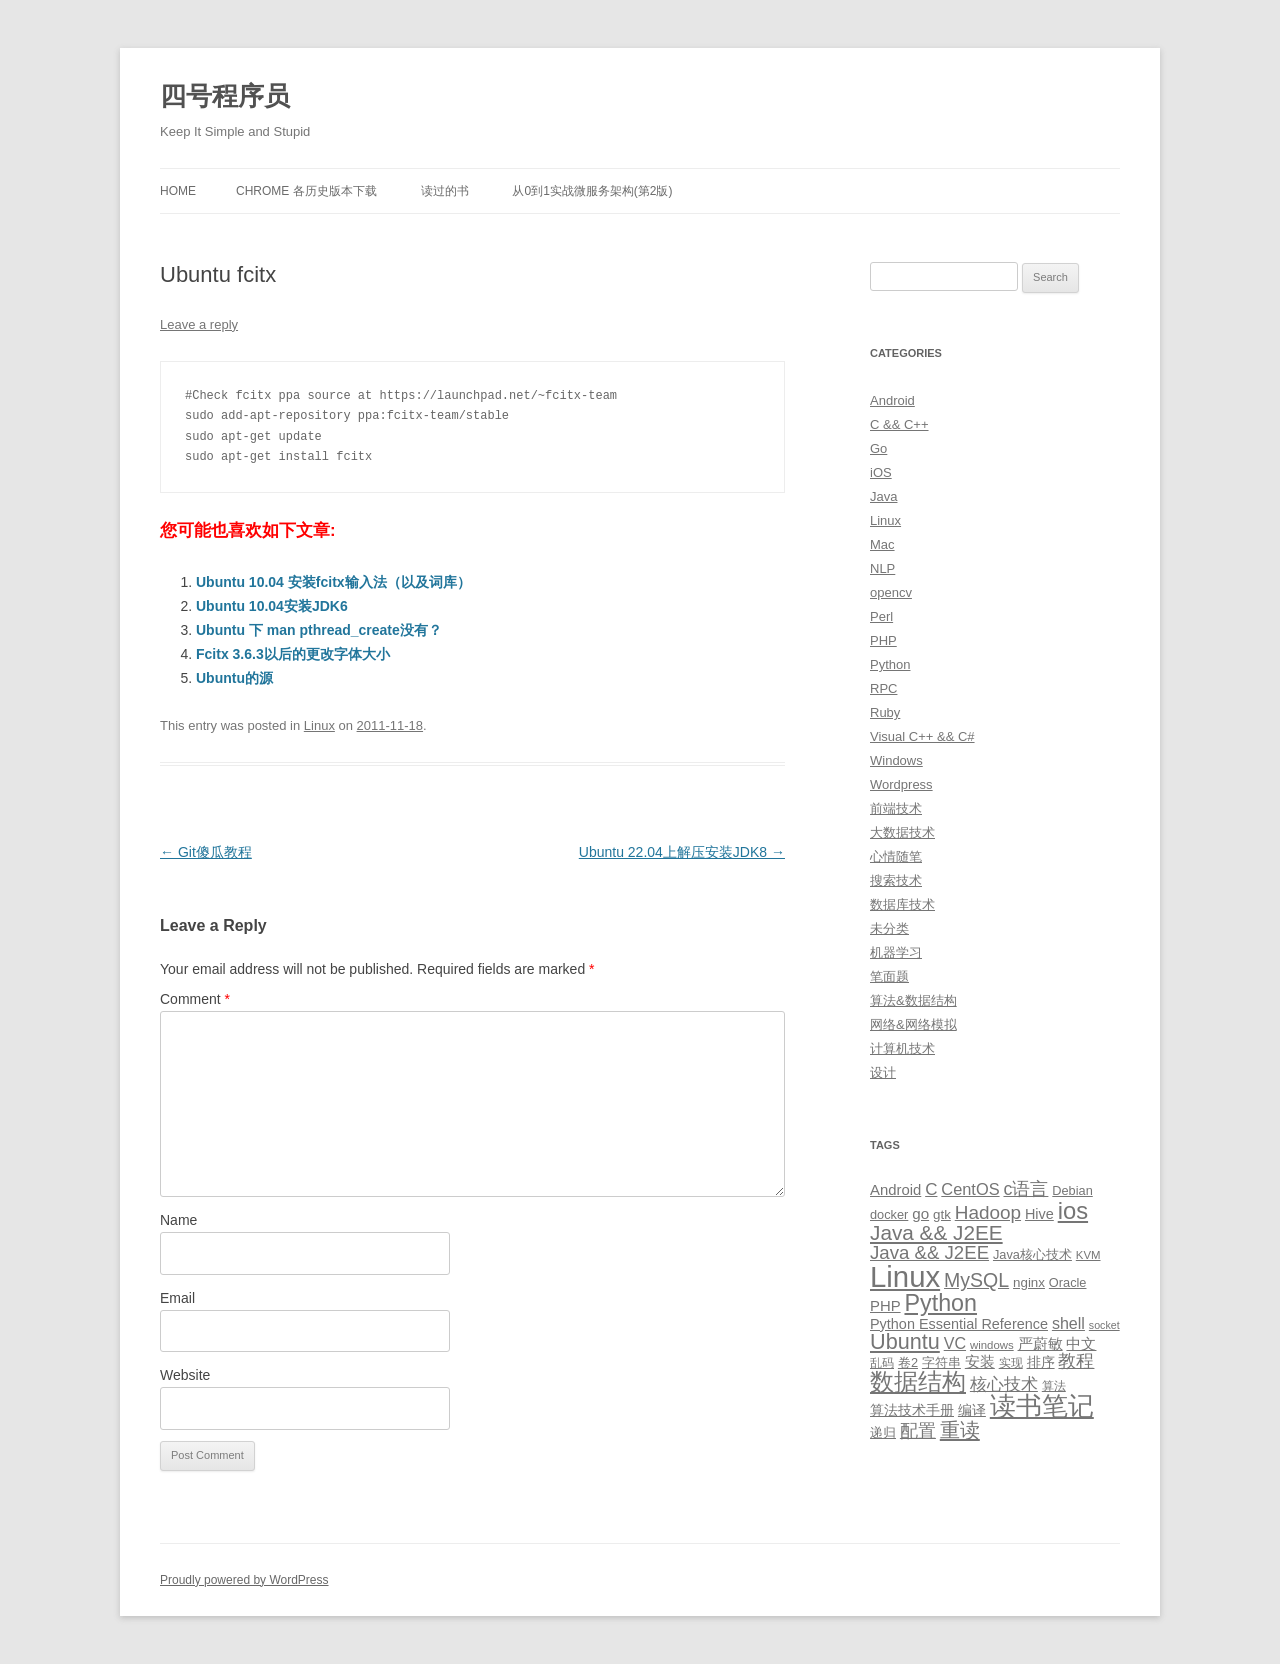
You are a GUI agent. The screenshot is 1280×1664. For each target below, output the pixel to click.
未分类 (889, 928)
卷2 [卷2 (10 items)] (908, 1362)
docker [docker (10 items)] (889, 1214)
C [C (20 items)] (931, 1189)
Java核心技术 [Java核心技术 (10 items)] (1032, 1254)
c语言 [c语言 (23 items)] (1025, 1189)
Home (178, 191)
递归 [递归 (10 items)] (883, 1432)
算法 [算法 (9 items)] (1054, 1386)
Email (177, 1298)
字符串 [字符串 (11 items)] (941, 1362)
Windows (896, 760)
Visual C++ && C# (922, 736)
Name (178, 1220)
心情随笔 (896, 856)
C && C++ (899, 424)
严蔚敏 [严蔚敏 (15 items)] (1040, 1343)
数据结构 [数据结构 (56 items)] (918, 1382)
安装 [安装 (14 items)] (980, 1362)
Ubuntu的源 (234, 678)
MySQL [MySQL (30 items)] (976, 1280)
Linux (319, 725)
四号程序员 (225, 96)
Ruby (885, 712)
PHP (883, 640)
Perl (881, 616)
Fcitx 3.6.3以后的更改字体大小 (293, 654)
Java (883, 496)
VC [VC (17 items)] (955, 1343)
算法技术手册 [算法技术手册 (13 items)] (912, 1410)
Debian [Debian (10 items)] (1072, 1190)
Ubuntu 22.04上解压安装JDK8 (682, 852)
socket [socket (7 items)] (1104, 1325)
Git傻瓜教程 (206, 852)
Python (890, 664)
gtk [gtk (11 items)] (942, 1214)
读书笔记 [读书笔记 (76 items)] (1042, 1406)
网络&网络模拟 (913, 1024)
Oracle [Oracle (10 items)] (1068, 1282)
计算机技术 (902, 1048)
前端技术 (896, 808)
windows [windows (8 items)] (992, 1345)
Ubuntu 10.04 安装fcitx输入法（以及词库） (333, 582)
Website (185, 1375)
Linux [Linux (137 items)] (905, 1276)
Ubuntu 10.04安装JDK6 (272, 606)
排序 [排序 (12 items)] (1041, 1362)
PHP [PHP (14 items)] (885, 1306)
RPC (883, 688)
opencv (891, 592)
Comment (195, 999)
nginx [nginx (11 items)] (1029, 1282)
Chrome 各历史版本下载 (306, 191)
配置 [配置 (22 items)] (918, 1431)
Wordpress (901, 784)
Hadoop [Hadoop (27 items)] (988, 1212)
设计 (883, 1072)
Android (892, 400)
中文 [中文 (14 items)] (1081, 1344)
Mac (882, 544)
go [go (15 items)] (920, 1213)
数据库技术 (902, 904)
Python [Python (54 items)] (940, 1303)
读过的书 (445, 191)
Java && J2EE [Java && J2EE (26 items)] (929, 1252)
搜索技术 (896, 880)
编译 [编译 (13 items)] (972, 1410)
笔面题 (889, 976)
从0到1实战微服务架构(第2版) (592, 191)
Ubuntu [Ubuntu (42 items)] (905, 1341)
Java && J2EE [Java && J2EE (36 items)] (936, 1232)
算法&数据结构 (913, 1000)
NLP (882, 568)
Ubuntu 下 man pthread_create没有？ (319, 630)
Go (878, 448)
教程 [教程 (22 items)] (1076, 1361)
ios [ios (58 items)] (1073, 1210)
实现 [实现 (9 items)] (1011, 1363)
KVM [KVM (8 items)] (1088, 1255)
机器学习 (896, 952)
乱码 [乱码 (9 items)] (882, 1363)
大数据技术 (902, 832)
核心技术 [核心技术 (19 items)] (1004, 1384)
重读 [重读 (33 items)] (960, 1430)
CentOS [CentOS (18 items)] (970, 1189)
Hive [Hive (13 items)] (1039, 1214)
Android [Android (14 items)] (895, 1190)
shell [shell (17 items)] (1068, 1323)
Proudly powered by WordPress (244, 1580)
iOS (881, 472)
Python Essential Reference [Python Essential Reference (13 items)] (959, 1324)
